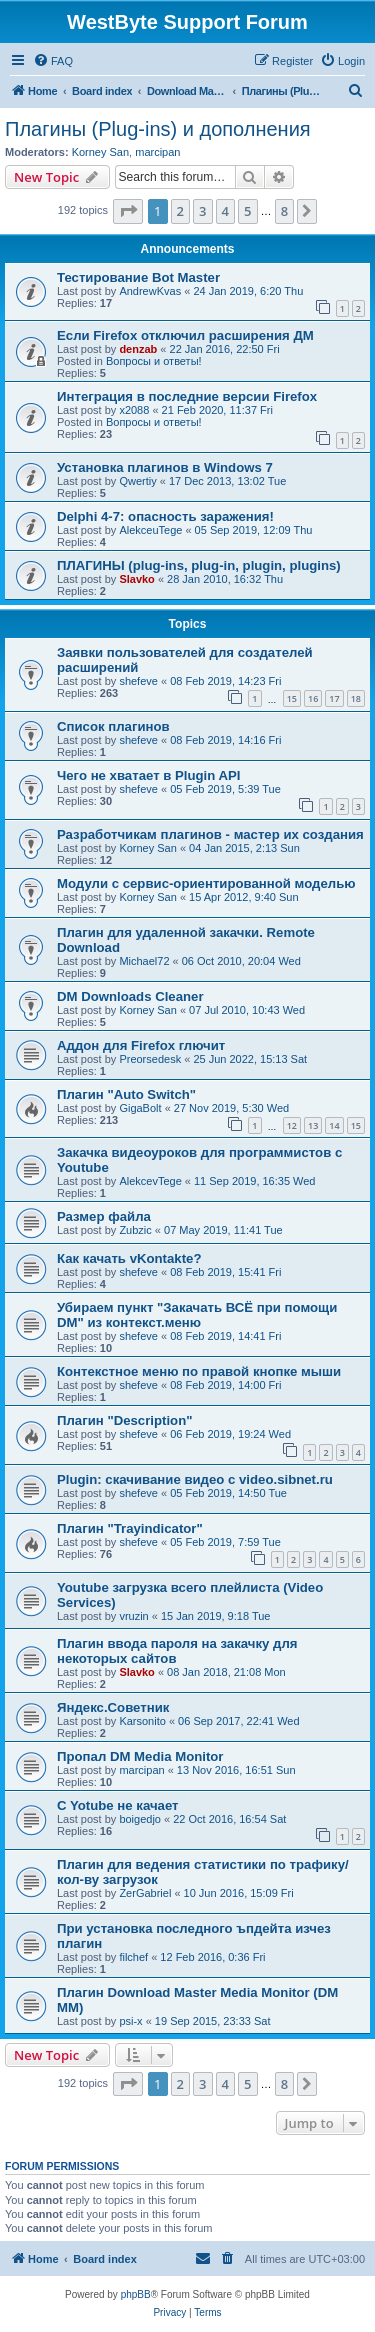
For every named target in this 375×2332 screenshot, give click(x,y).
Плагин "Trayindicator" (130, 1528)
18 (356, 698)
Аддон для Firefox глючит (141, 1045)
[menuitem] (53, 61)
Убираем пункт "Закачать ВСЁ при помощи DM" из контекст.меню (197, 1315)
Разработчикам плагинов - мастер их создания (210, 834)
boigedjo (140, 1819)
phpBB (136, 2294)
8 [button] (284, 211)
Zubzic (135, 1230)
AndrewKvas (150, 291)
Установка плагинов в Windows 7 (165, 467)
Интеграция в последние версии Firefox (187, 396)
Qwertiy (137, 481)
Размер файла (104, 1216)
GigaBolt (140, 1108)
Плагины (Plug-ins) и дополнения (158, 129)
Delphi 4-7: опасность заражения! (165, 516)
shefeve (138, 681)
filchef (133, 1957)
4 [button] (225, 211)
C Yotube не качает (118, 1805)
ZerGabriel (145, 1893)
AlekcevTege (150, 1181)
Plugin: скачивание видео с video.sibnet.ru (195, 1479)
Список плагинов (113, 726)
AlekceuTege (150, 530)
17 (334, 698)
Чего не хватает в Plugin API (149, 775)
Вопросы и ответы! (154, 361)
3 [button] (202, 211)
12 (292, 1125)
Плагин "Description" (124, 1420)
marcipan (157, 152)
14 (334, 1125)
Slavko (136, 579)
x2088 (134, 410)
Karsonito (142, 1721)
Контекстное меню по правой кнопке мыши (199, 1371)
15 (292, 698)
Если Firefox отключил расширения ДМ (185, 335)
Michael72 (144, 961)
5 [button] (247, 211)
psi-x (130, 2021)
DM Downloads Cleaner (130, 996)
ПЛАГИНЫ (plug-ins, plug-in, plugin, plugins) (199, 565)
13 (313, 1125)
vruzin (133, 1616)
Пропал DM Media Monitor (140, 1756)
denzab (138, 349)
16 (313, 698)
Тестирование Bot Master (138, 277)
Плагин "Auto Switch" (126, 1094)
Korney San (100, 152)
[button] (128, 211)
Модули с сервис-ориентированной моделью (206, 883)
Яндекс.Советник (113, 1707)
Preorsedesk (150, 1059)
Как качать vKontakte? (129, 1258)
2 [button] (180, 211)
